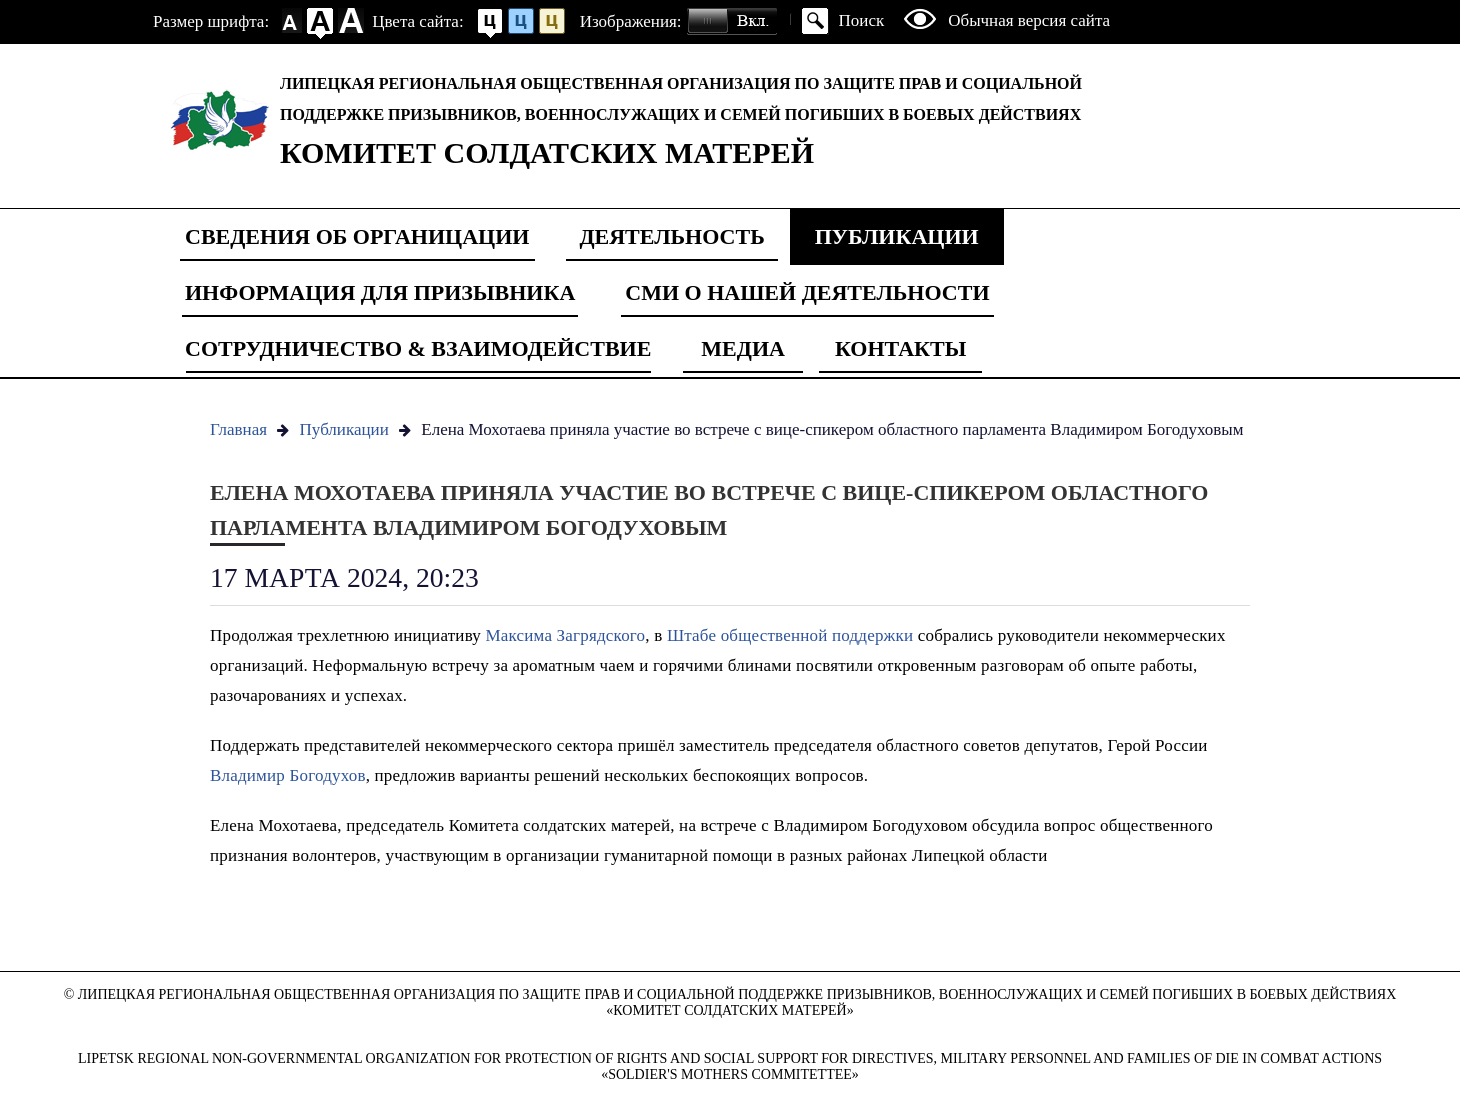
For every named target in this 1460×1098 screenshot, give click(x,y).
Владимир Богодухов (288, 775)
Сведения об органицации (357, 236)
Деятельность (671, 236)
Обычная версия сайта (1029, 20)
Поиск (862, 20)
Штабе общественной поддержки (792, 635)
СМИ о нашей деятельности (807, 292)
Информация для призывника (380, 292)
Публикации (897, 236)
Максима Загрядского (565, 635)
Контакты (900, 348)
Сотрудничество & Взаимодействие (418, 348)
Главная (238, 429)
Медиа (743, 348)
